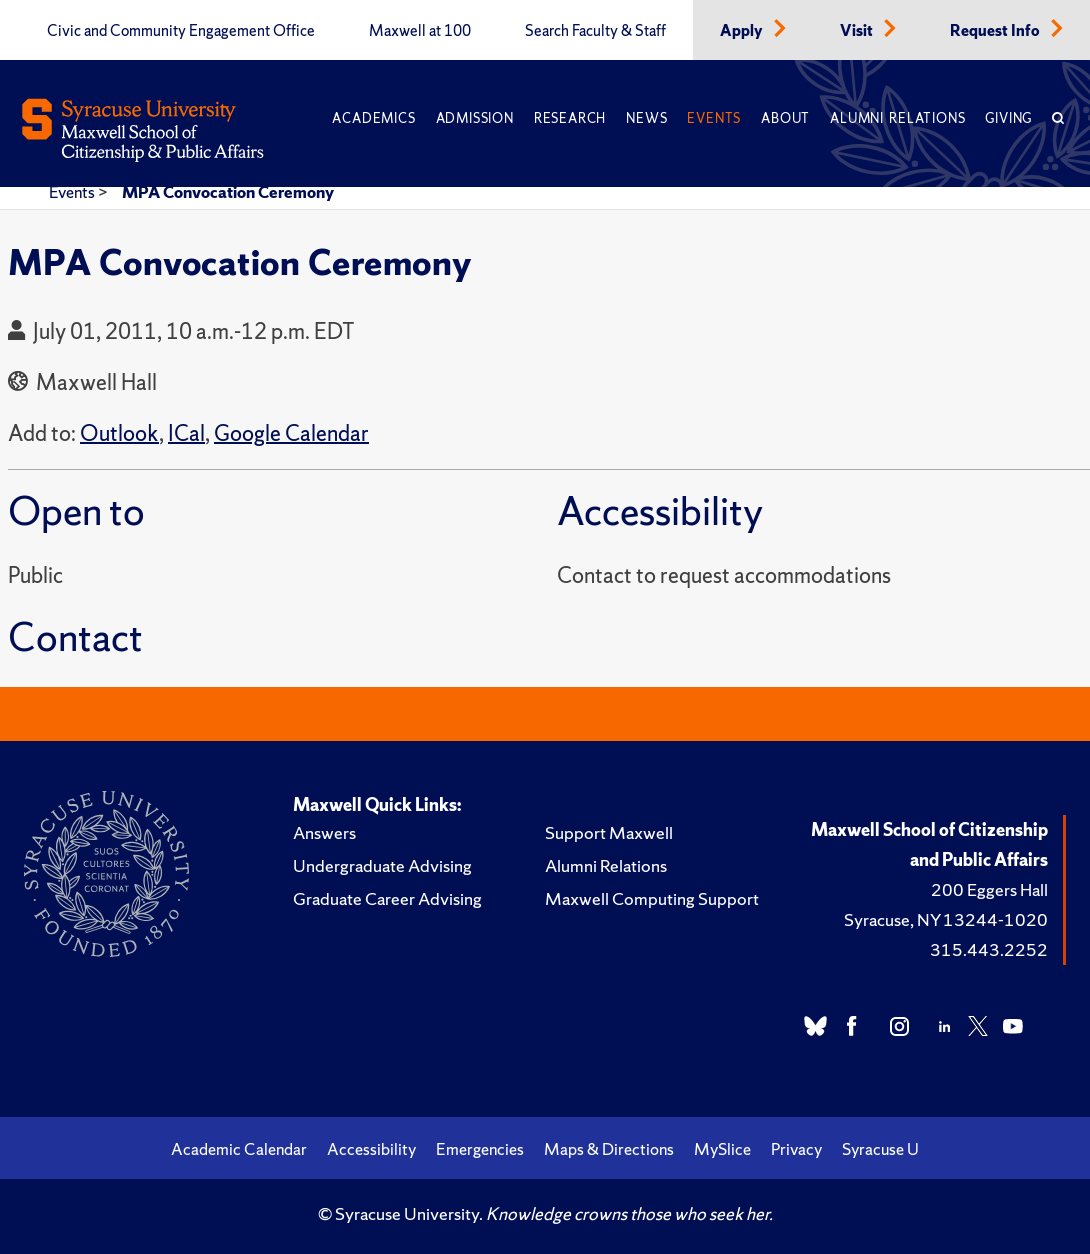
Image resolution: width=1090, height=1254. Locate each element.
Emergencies (480, 1149)
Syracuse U (880, 1149)
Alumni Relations (897, 118)
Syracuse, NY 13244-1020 (946, 919)
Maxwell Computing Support (652, 898)
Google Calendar (291, 433)
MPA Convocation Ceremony (228, 192)
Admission (475, 118)
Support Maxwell (609, 832)
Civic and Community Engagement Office (181, 31)
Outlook (119, 433)
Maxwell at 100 (420, 31)
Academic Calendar (239, 1149)
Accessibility (371, 1149)
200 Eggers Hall (989, 889)
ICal (186, 433)
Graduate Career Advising (387, 898)
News (646, 118)
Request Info (996, 31)
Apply (743, 31)
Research (570, 118)
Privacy (796, 1149)
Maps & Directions (609, 1149)
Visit (858, 31)
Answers (324, 832)
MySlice (722, 1149)
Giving (1008, 118)
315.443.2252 (989, 949)
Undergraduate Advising (382, 865)
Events (714, 118)
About (785, 118)
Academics (373, 118)
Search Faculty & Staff (595, 31)
